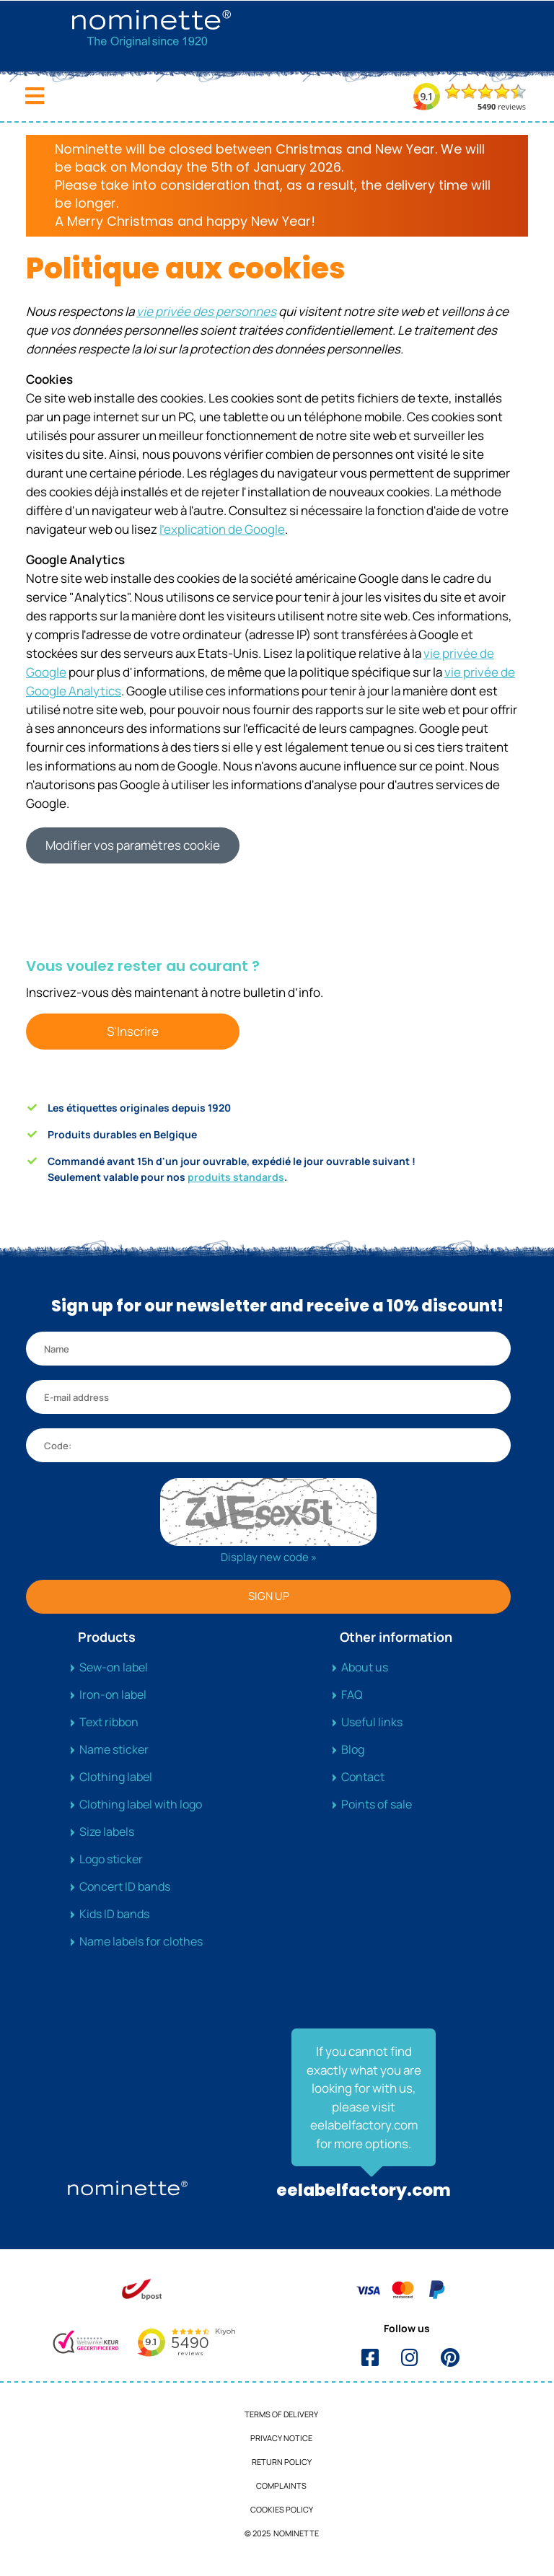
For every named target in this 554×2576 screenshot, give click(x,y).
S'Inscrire (133, 1031)
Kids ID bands (114, 1914)
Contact (362, 1777)
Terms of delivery (281, 2414)
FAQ (352, 1694)
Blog (352, 1749)
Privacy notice (281, 2437)
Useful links (372, 1722)
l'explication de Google (222, 529)
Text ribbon (108, 1722)
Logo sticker (111, 1859)
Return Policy (282, 2461)
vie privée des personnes (206, 311)
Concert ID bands (124, 1886)
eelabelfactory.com (363, 2190)
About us (364, 1667)
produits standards (236, 1177)
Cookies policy (281, 2509)
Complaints (281, 2485)
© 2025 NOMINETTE (282, 2533)
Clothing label (115, 1777)
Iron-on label (112, 1694)
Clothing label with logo (140, 1804)
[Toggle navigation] (34, 96)
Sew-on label (113, 1667)
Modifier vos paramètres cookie (132, 845)
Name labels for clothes (141, 1941)
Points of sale (376, 1804)
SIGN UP (268, 1596)
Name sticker (114, 1749)
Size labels (106, 1831)
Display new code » (269, 1557)
